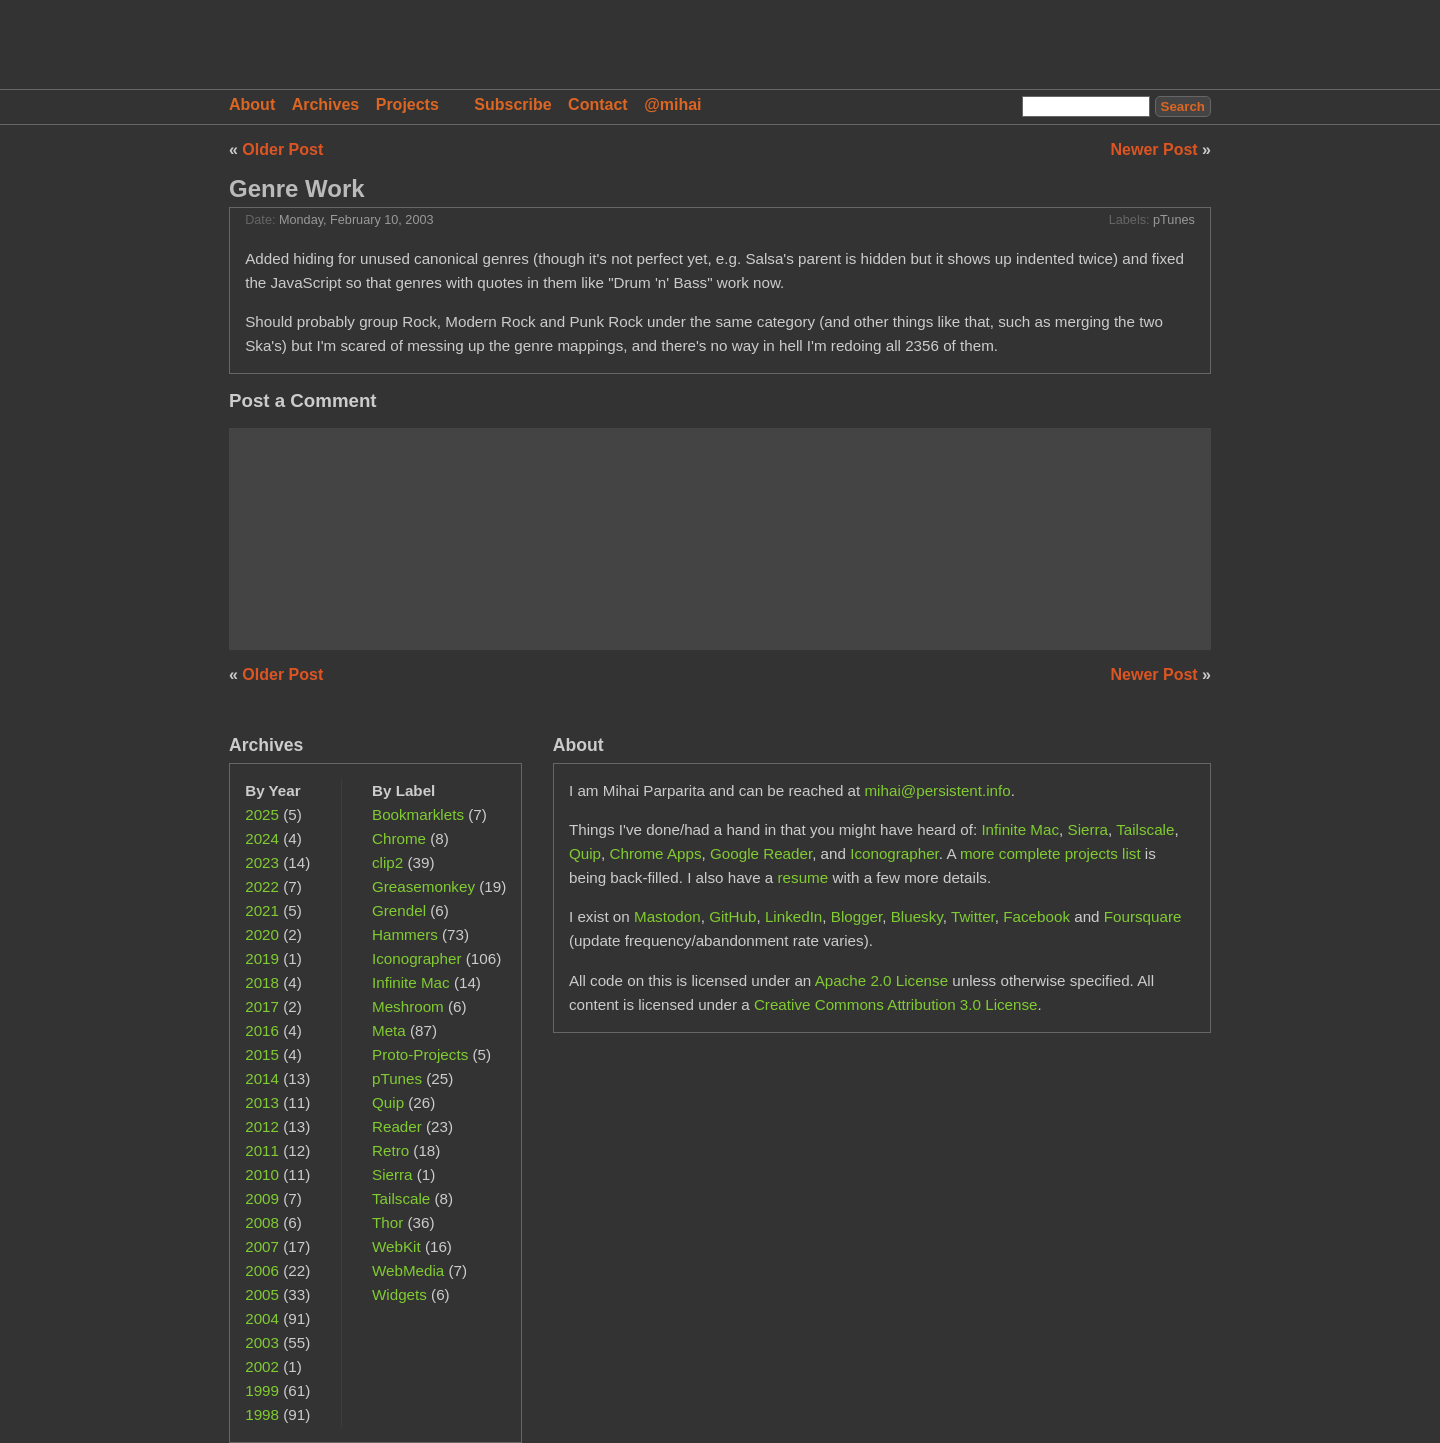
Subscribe (512, 104)
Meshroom (408, 1006)
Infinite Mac (411, 982)
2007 (262, 1246)
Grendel (399, 910)
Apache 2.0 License (881, 980)
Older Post (282, 149)
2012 (262, 1126)
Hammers (405, 934)
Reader (397, 1126)
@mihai (672, 104)
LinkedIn (793, 916)
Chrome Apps (656, 853)
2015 (262, 1054)
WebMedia (408, 1270)
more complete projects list (1050, 853)
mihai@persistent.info (937, 790)
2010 (262, 1174)
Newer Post (1157, 149)
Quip (388, 1102)
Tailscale (401, 1198)
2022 (262, 886)
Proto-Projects (420, 1054)
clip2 (387, 862)
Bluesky (917, 916)
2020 (262, 934)
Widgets (399, 1294)
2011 (262, 1150)
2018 (262, 982)
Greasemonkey (423, 886)
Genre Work (297, 188)
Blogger (857, 916)
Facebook (1036, 916)
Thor (387, 1222)
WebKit (396, 1246)
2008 (262, 1222)
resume (803, 877)
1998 (262, 1414)
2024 (262, 838)
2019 (262, 958)
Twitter (973, 916)
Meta (389, 1030)
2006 (262, 1270)
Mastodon (667, 916)
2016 (262, 1030)
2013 (262, 1102)
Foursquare (1143, 916)
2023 (262, 862)
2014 (262, 1078)
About (252, 104)
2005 (262, 1294)
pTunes (1174, 220)
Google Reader (761, 853)
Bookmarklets (418, 814)
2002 (262, 1366)
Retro (390, 1150)
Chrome (399, 838)
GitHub (732, 916)
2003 (262, 1342)
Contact (598, 104)
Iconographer (417, 958)
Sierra (392, 1174)
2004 (262, 1318)
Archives (326, 104)
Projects (407, 104)
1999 (262, 1390)
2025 (262, 814)
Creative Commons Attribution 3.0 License (896, 1004)
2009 (262, 1198)
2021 (262, 910)
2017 (262, 1006)
